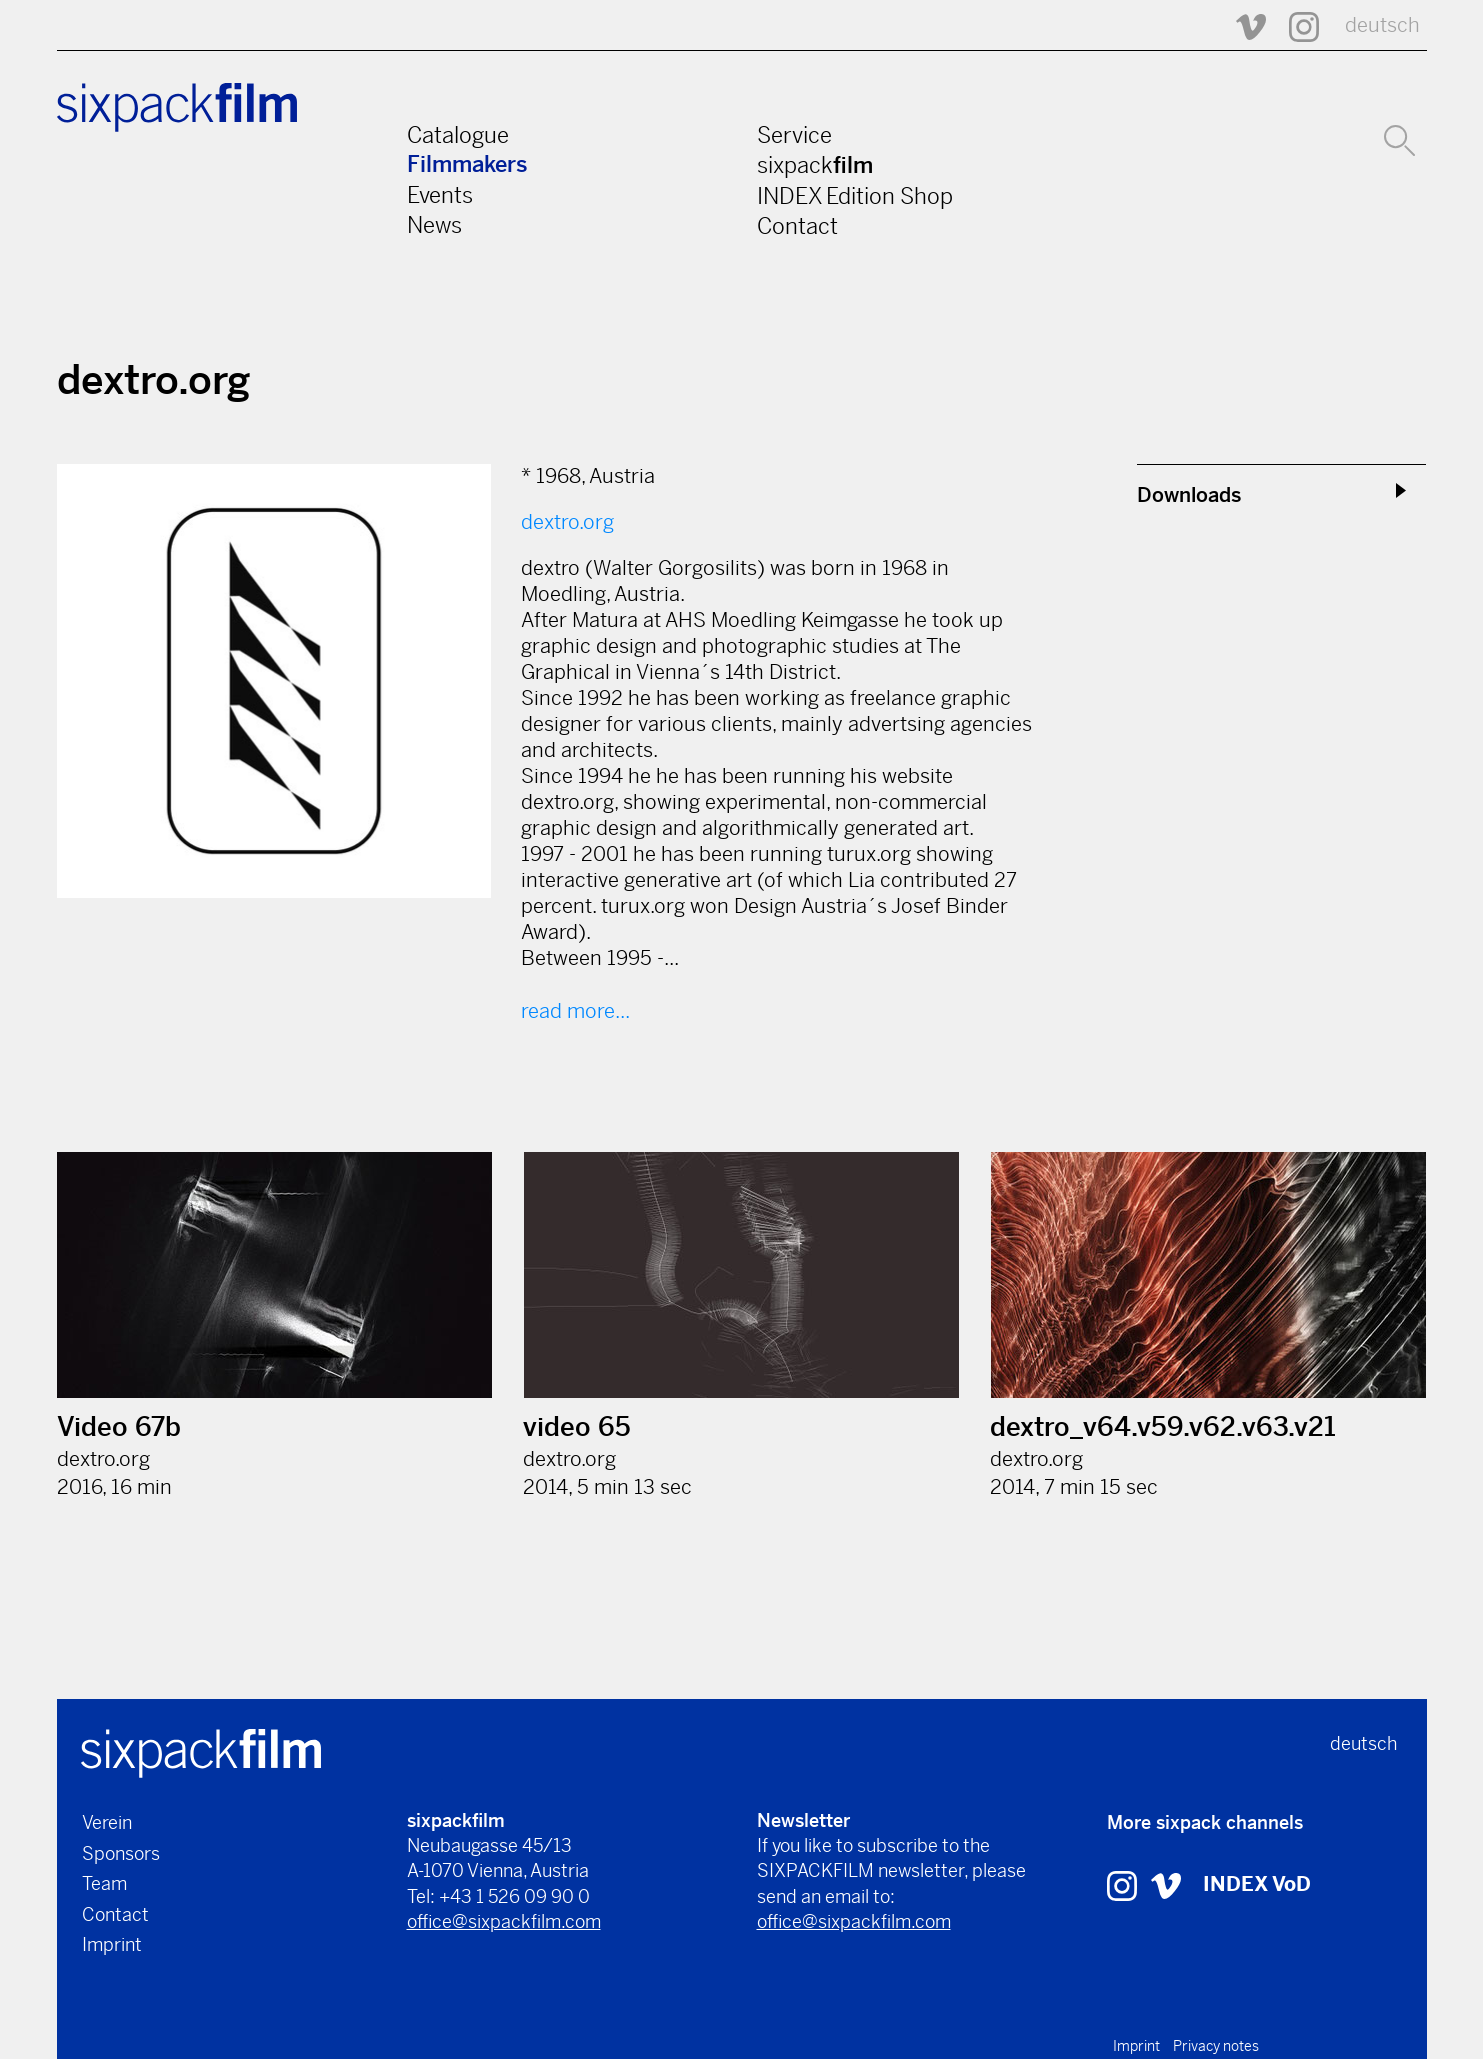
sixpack (815, 165)
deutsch (1382, 25)
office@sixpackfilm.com (504, 1921)
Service (794, 135)
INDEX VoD (1257, 1884)
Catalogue (458, 135)
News (434, 225)
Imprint (112, 1944)
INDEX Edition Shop (855, 196)
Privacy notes (1216, 2046)
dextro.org (567, 522)
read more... (575, 1011)
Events (440, 195)
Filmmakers (467, 164)
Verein (107, 1822)
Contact (797, 226)
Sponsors (121, 1853)
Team (104, 1883)
